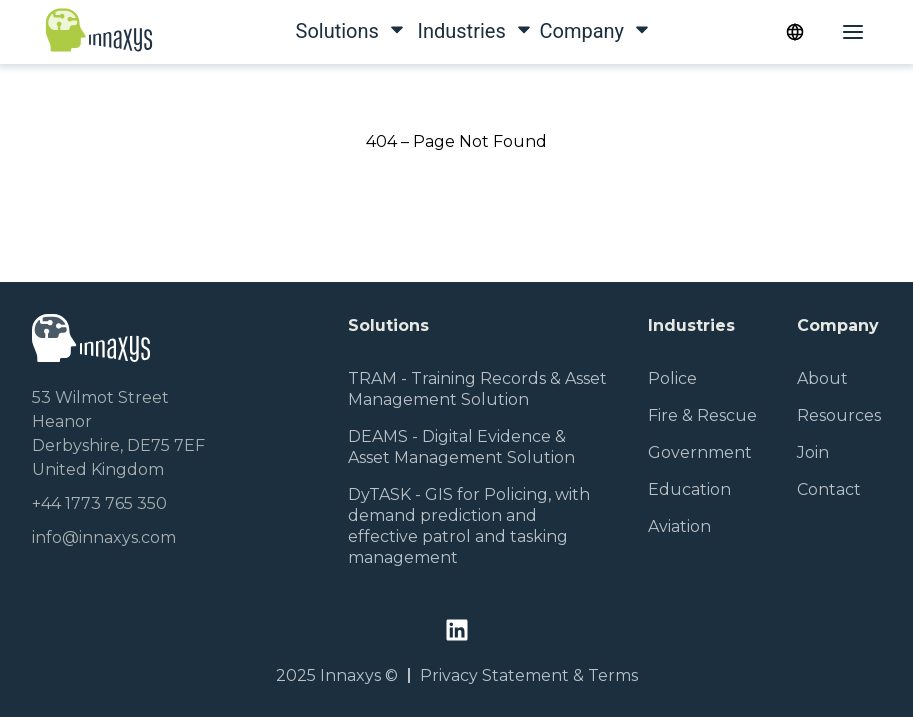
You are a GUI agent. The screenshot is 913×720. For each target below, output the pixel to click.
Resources (839, 415)
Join (813, 452)
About (822, 378)
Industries (448, 31)
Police (672, 378)
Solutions (326, 31)
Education (689, 489)
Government (700, 452)
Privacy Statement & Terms (529, 675)
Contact (829, 489)
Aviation (679, 526)
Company (570, 31)
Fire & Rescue (702, 415)
